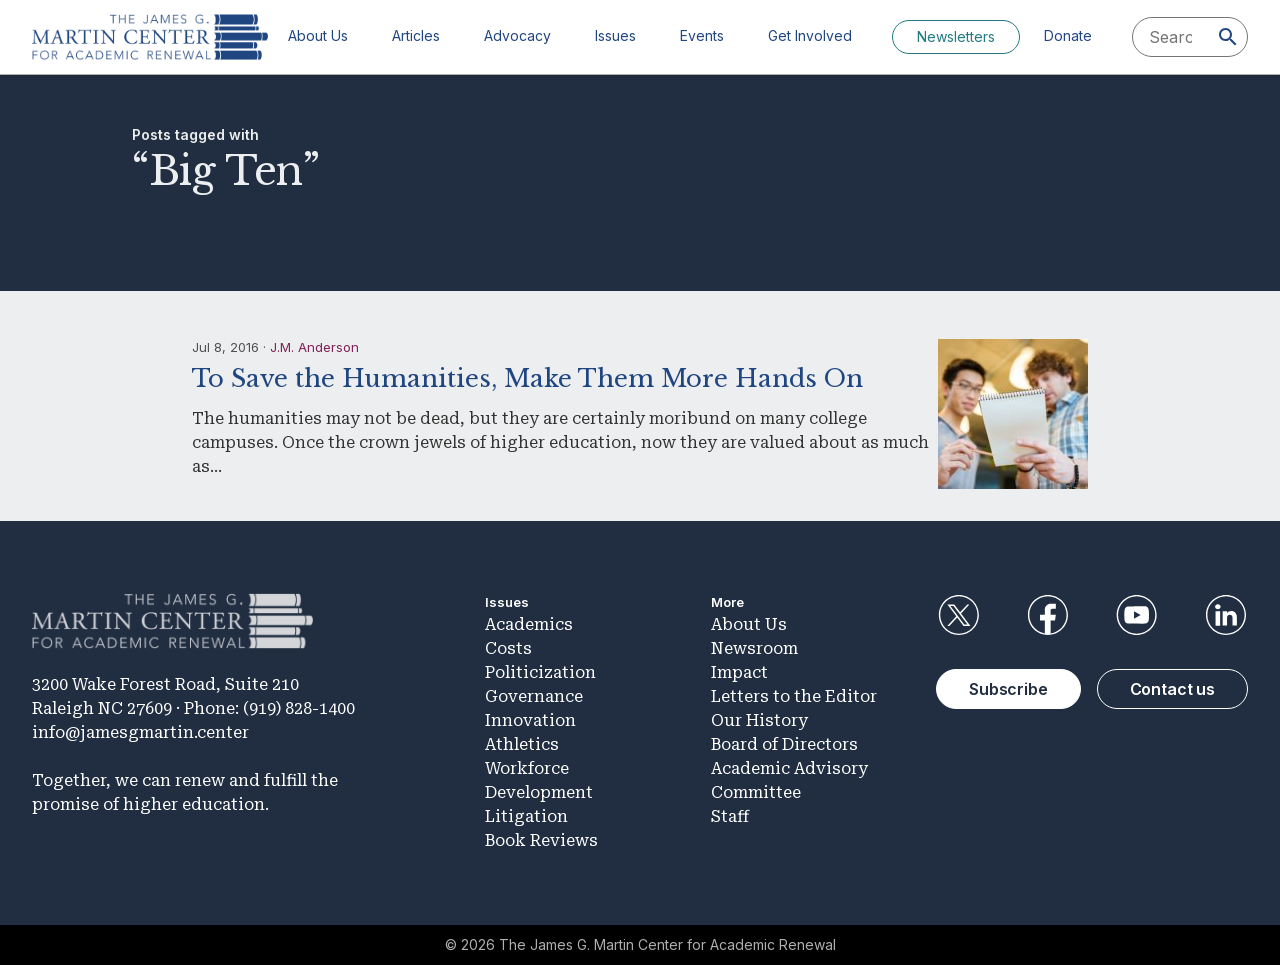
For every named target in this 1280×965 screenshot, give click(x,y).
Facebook (1047, 615)
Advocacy (517, 35)
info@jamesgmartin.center (140, 732)
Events (702, 35)
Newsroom (754, 648)
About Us (318, 35)
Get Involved (810, 35)
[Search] (1228, 37)
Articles (416, 35)
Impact (739, 672)
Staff (730, 816)
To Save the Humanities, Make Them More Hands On (527, 378)
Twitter (958, 615)
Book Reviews (541, 840)
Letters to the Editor (794, 696)
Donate (1068, 35)
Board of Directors (784, 744)
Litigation (526, 816)
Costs (508, 648)
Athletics (522, 744)
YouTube (1137, 615)
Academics (529, 624)
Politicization (540, 672)
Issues (615, 35)
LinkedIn (1226, 615)
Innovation (530, 720)
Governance (534, 696)
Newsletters (956, 36)
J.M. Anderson (314, 347)
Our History (759, 720)
